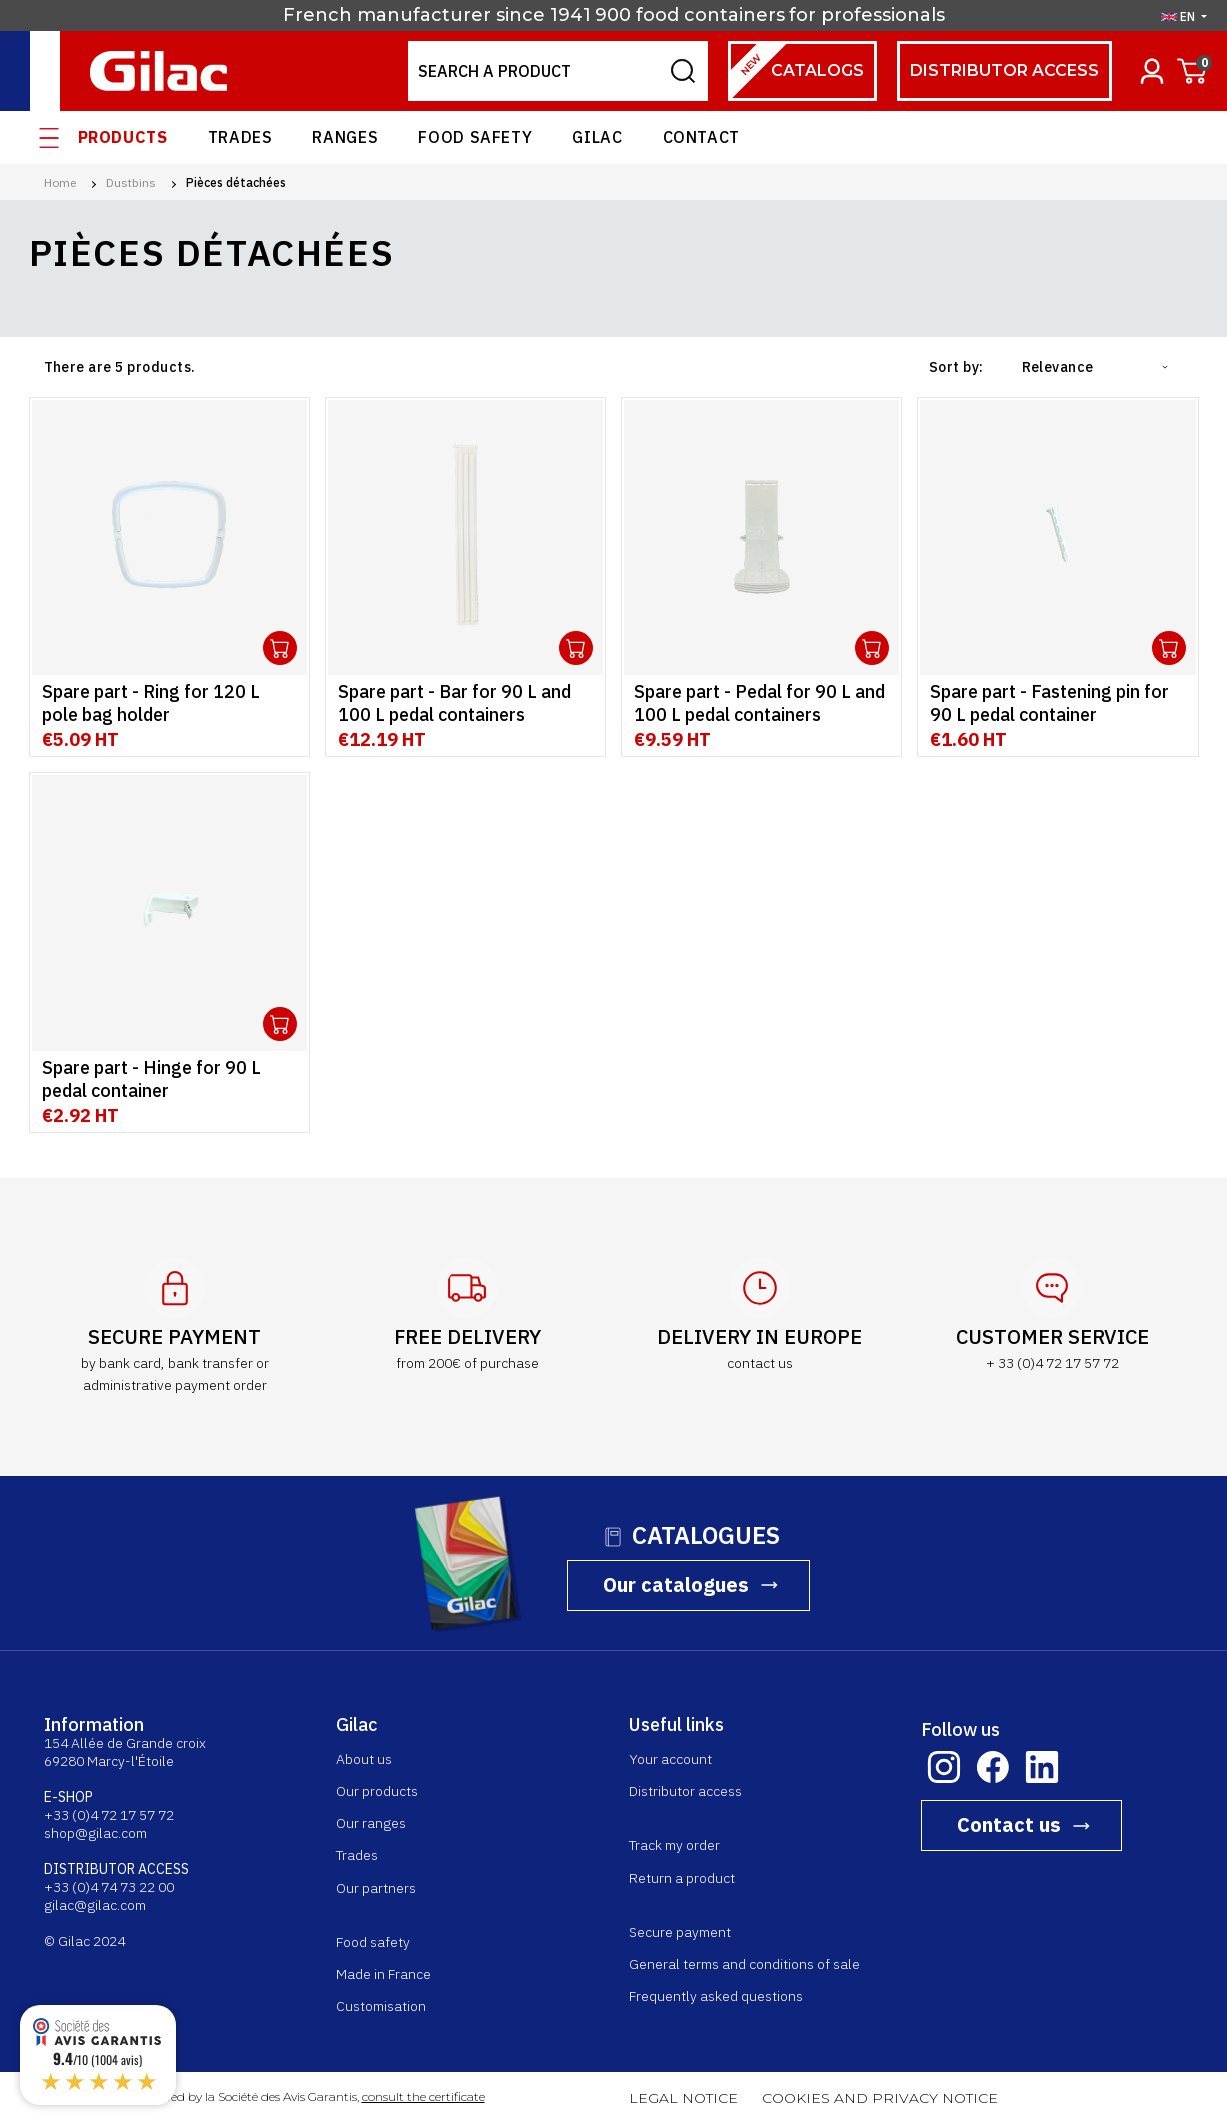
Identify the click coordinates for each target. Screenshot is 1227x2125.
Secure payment (680, 1932)
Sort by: (956, 367)
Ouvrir (280, 648)
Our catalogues (676, 1584)
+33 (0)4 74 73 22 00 (109, 1887)
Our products (377, 1791)
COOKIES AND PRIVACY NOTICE (880, 2098)
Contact (701, 137)
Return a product (682, 1878)
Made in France (383, 1974)
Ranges (345, 137)
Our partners (376, 1888)
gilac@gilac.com (95, 1905)
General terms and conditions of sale (744, 1964)
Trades (240, 137)
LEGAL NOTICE (683, 2098)
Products (123, 137)
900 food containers (690, 15)
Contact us (1009, 1824)
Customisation (381, 2006)
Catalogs (796, 71)
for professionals (867, 15)
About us (364, 1759)
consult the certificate (423, 2096)
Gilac (597, 137)
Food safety (475, 137)
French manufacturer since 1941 (437, 15)
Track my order (674, 1845)
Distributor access (1004, 70)
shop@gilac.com (95, 1833)
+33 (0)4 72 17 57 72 (109, 1815)
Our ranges (371, 1823)
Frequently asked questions (716, 1996)
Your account (670, 1759)
